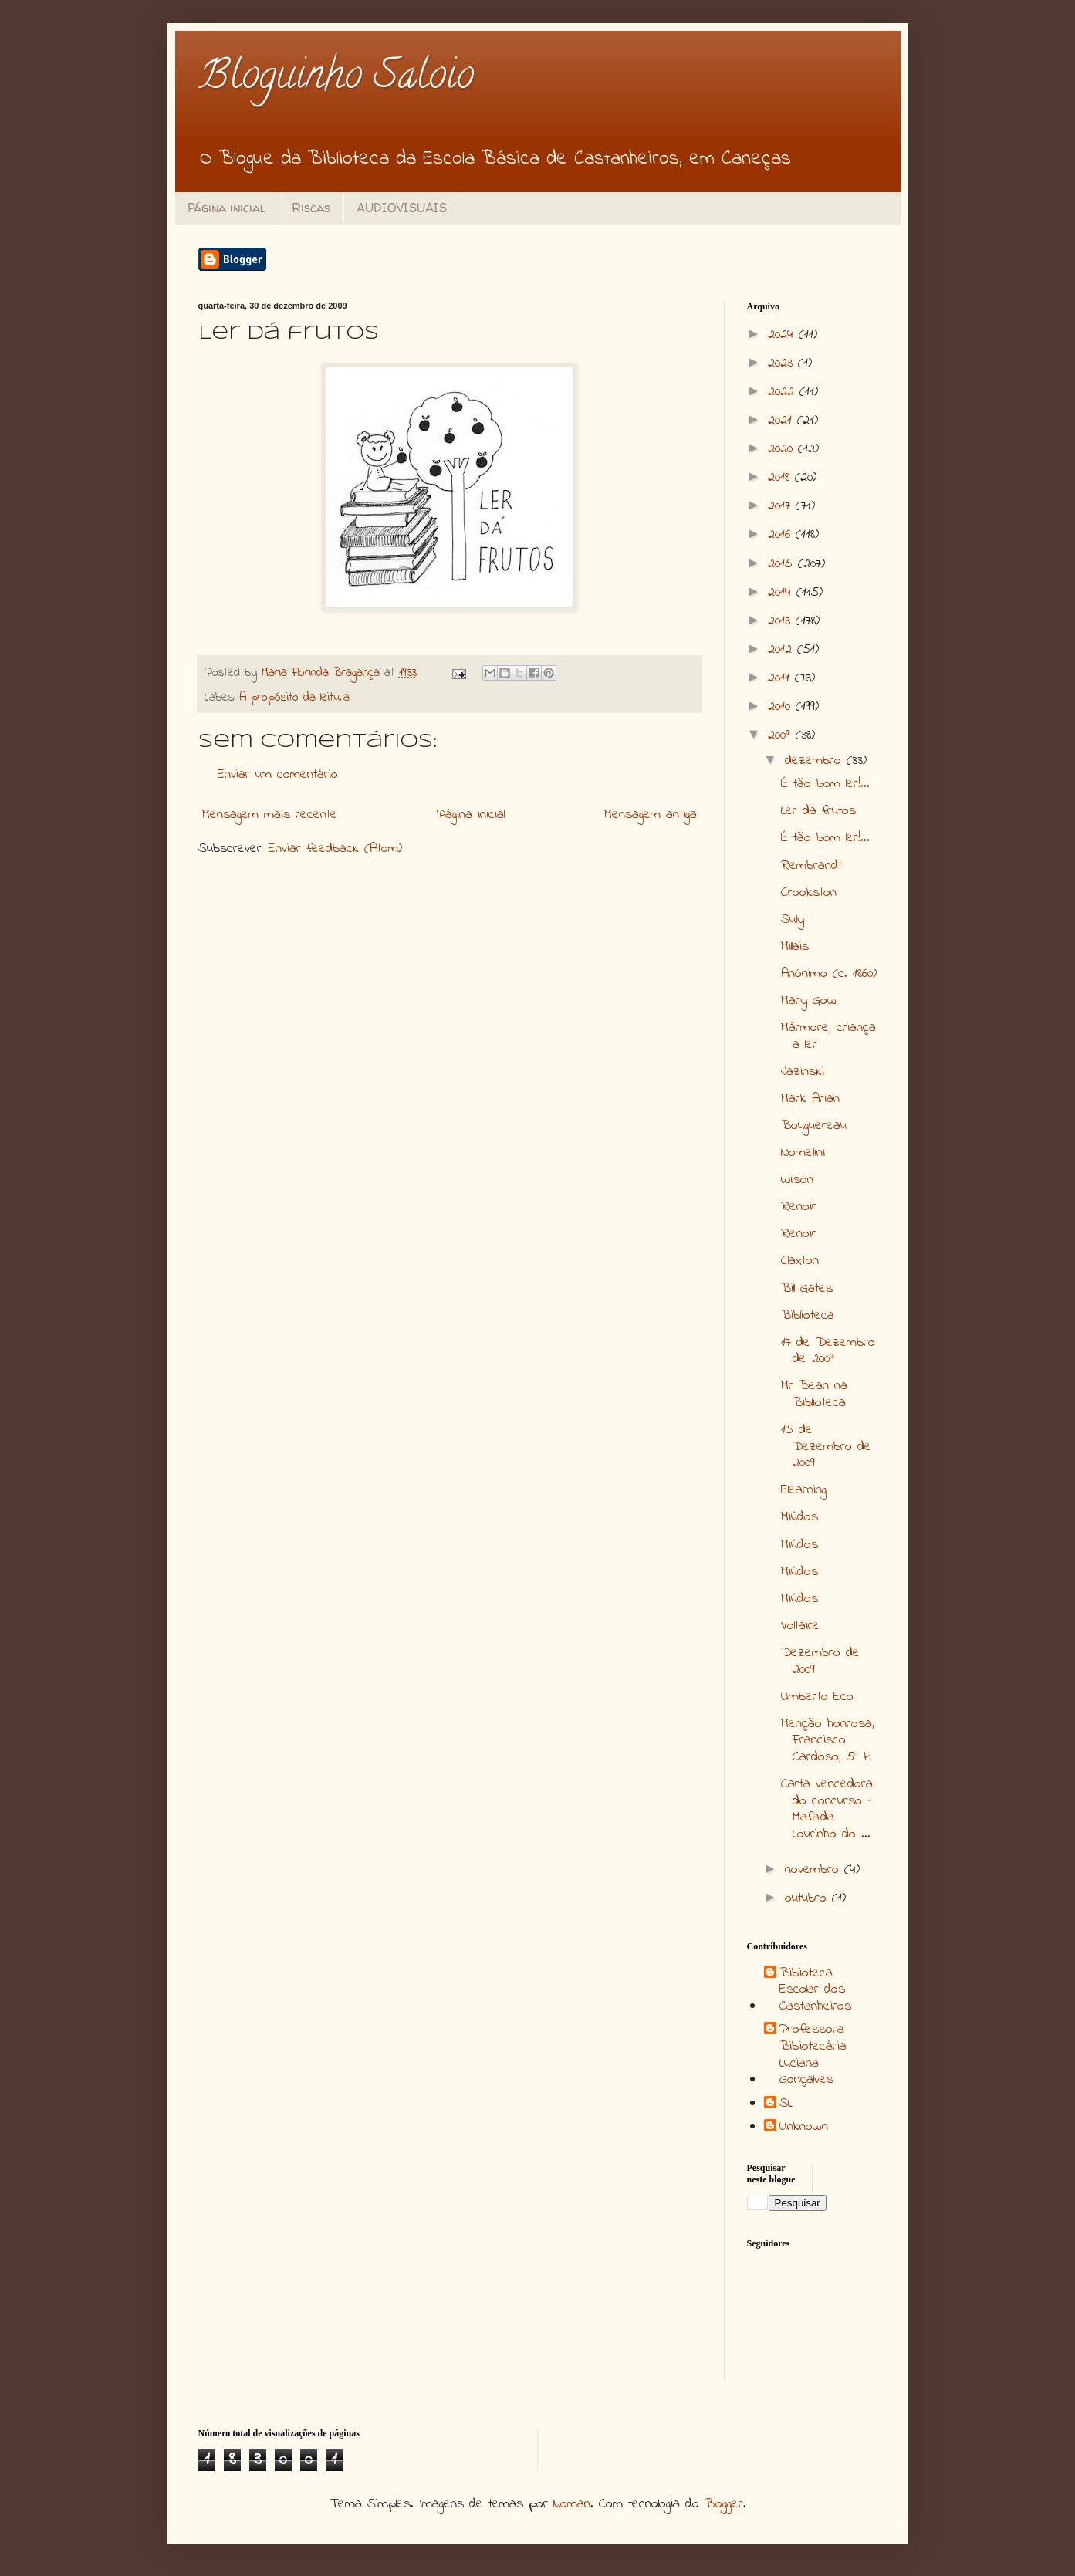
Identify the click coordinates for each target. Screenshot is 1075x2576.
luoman (571, 2504)
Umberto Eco (817, 1697)
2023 (783, 363)
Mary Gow (809, 1001)
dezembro (816, 761)
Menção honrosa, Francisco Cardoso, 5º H (827, 1740)
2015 (783, 564)
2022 (783, 392)
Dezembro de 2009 (820, 1661)
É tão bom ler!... (825, 784)
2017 (782, 506)
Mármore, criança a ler (828, 1036)
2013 (782, 621)
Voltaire (800, 1626)
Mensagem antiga (650, 815)
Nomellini (803, 1153)
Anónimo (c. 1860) (829, 974)
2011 (781, 678)
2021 (782, 421)
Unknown (803, 2127)
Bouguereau (814, 1126)
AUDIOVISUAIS (402, 207)
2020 (783, 449)
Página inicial (226, 207)
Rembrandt (811, 866)
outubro (808, 1898)
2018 (781, 478)
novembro (814, 1870)
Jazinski (802, 1072)
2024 (783, 335)
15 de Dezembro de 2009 (826, 1446)
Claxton (800, 1261)
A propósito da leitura (294, 697)
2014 (782, 593)
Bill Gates (807, 1289)
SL (786, 2104)
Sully (792, 920)
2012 (782, 650)
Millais (795, 947)
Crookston (809, 893)
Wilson (797, 1180)
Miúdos (799, 1517)
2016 (782, 535)
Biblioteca (807, 1316)
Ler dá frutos (818, 811)
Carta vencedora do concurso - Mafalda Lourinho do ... (827, 1809)
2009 (782, 735)
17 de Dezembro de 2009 (828, 1351)
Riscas (311, 207)
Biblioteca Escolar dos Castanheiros (815, 1991)
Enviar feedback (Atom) (335, 849)
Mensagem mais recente (269, 815)
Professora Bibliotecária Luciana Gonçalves (813, 2055)
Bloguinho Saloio (336, 79)
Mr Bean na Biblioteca (814, 1394)
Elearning (804, 1490)
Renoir (798, 1207)
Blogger (724, 2504)
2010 (782, 707)
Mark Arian (810, 1099)
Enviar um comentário (278, 775)
